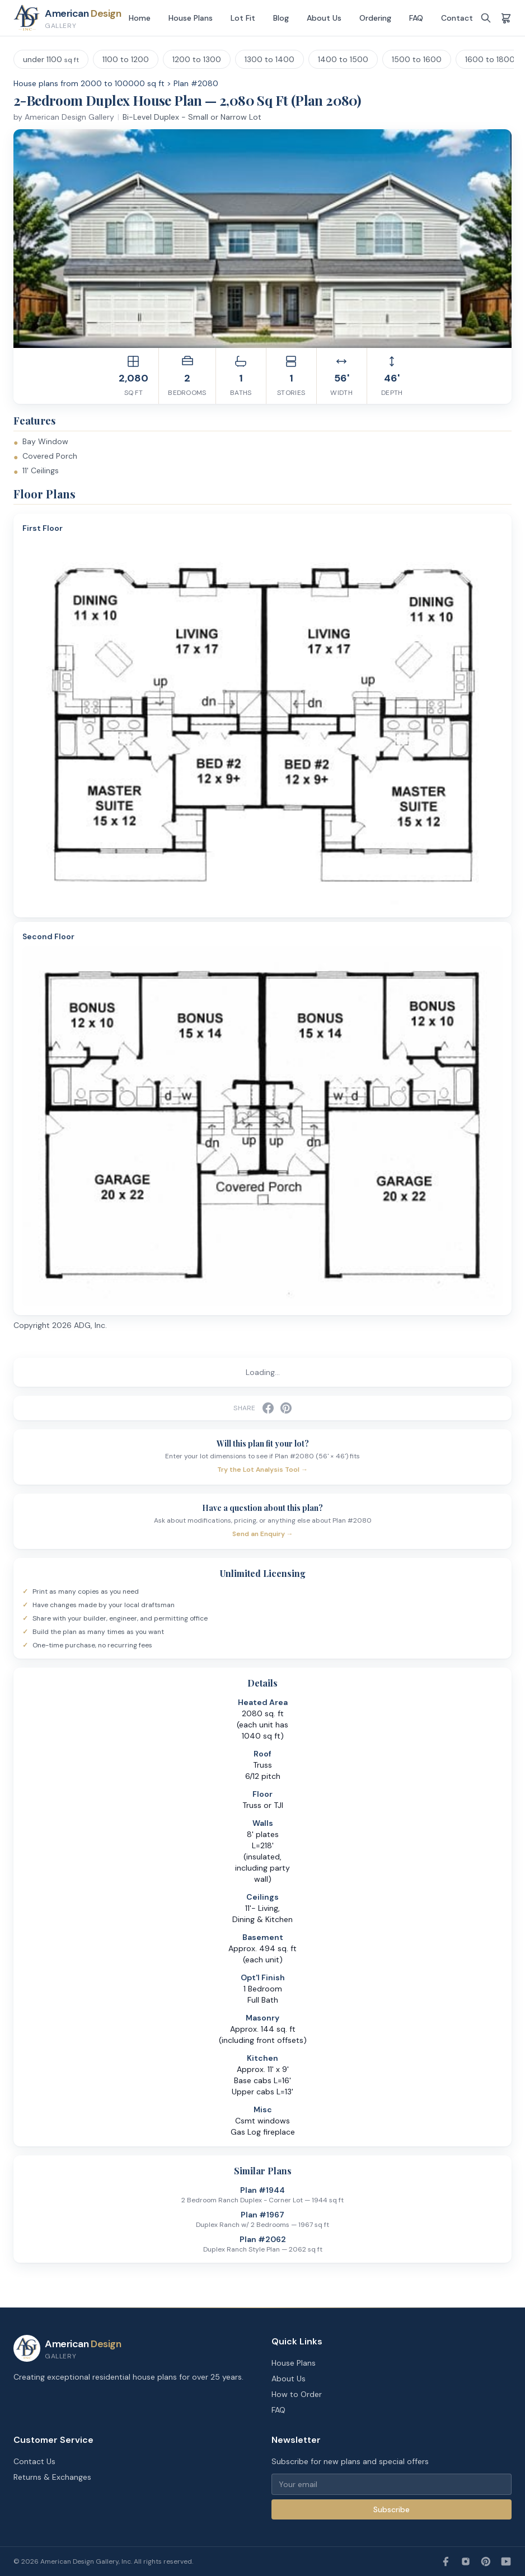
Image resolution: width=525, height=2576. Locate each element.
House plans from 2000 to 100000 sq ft (89, 83)
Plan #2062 (263, 2239)
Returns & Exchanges (52, 2477)
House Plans (190, 18)
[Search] (485, 17)
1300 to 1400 (269, 59)
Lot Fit (243, 18)
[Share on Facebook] (268, 1408)
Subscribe (391, 2509)
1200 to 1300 (196, 59)
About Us (324, 18)
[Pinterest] (485, 2561)
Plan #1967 (262, 2215)
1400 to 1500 (343, 59)
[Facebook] (445, 2561)
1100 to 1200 (125, 59)
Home (140, 18)
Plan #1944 (262, 2190)
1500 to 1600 (417, 59)
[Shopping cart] (506, 17)
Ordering (375, 18)
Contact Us (34, 2461)
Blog (281, 18)
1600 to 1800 (490, 59)
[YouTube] (506, 2561)
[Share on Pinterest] (286, 1408)
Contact (457, 18)
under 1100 (51, 59)
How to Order (296, 2394)
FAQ (416, 18)
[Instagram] (465, 2561)
